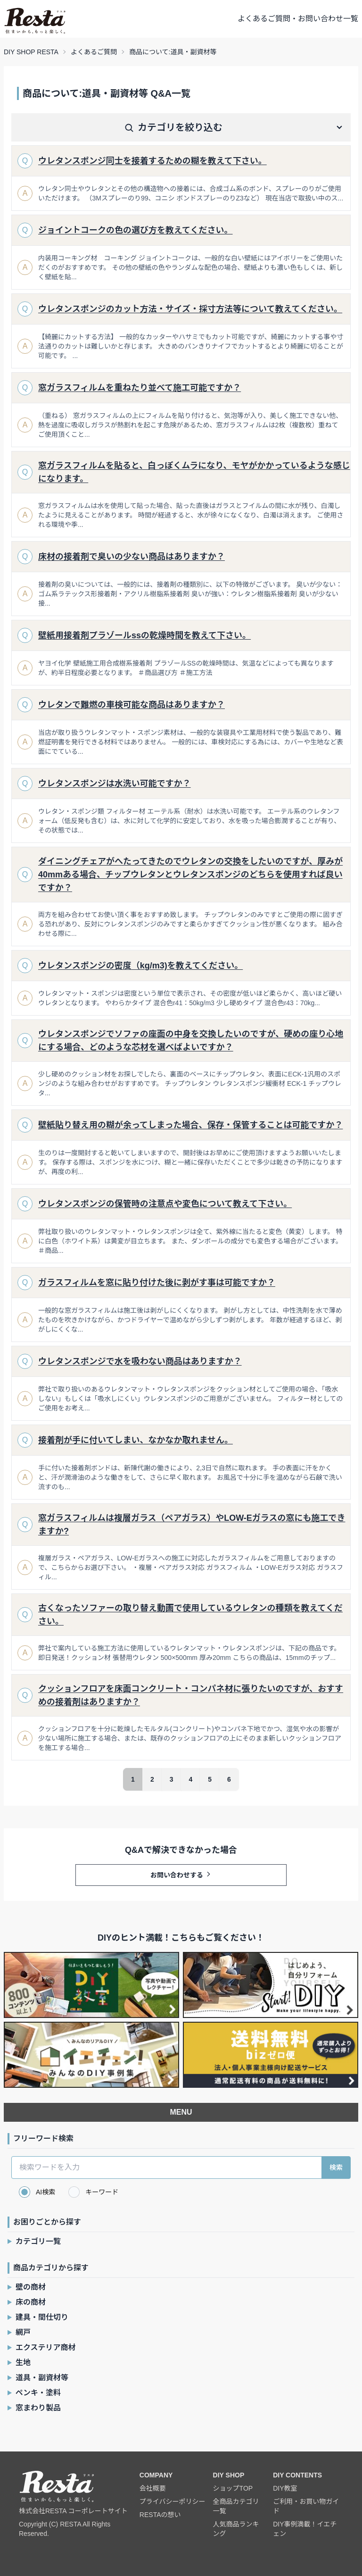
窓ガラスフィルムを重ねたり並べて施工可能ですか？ (139, 387)
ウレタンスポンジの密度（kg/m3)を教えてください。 (140, 965)
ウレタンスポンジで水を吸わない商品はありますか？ (140, 1361)
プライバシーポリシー (173, 2501)
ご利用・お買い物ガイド (306, 2506)
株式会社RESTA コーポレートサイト (73, 2511)
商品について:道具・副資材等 (172, 52)
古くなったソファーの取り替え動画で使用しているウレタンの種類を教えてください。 (190, 1614)
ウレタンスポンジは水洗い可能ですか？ (114, 783)
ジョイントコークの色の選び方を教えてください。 (135, 230)
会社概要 (153, 2488)
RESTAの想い (160, 2514)
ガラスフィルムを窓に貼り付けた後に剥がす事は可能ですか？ (156, 1282)
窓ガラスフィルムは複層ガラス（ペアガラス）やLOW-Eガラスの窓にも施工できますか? (191, 1524)
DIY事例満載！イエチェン (305, 2528)
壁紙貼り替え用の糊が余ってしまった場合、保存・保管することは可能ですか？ (190, 1125)
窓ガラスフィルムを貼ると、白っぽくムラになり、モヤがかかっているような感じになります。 (194, 472)
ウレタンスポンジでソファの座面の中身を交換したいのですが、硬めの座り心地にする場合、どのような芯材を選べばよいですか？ (190, 1040)
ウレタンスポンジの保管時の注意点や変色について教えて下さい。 (165, 1204)
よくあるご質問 (94, 52)
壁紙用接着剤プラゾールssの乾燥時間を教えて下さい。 (144, 635)
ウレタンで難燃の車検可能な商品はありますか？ (131, 704)
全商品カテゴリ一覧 (236, 2506)
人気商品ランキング (236, 2528)
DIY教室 (285, 2488)
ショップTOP (233, 2488)
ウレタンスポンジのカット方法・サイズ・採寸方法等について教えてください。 (190, 309)
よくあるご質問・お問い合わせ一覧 (298, 19)
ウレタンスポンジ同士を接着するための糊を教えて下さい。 (152, 161)
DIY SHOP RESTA (31, 52)
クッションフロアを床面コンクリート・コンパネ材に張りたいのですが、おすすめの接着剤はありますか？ (190, 1695)
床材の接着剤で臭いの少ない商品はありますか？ (131, 556)
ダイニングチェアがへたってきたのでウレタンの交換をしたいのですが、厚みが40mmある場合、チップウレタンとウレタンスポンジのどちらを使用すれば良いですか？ (190, 874)
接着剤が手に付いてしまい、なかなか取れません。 (135, 1440)
